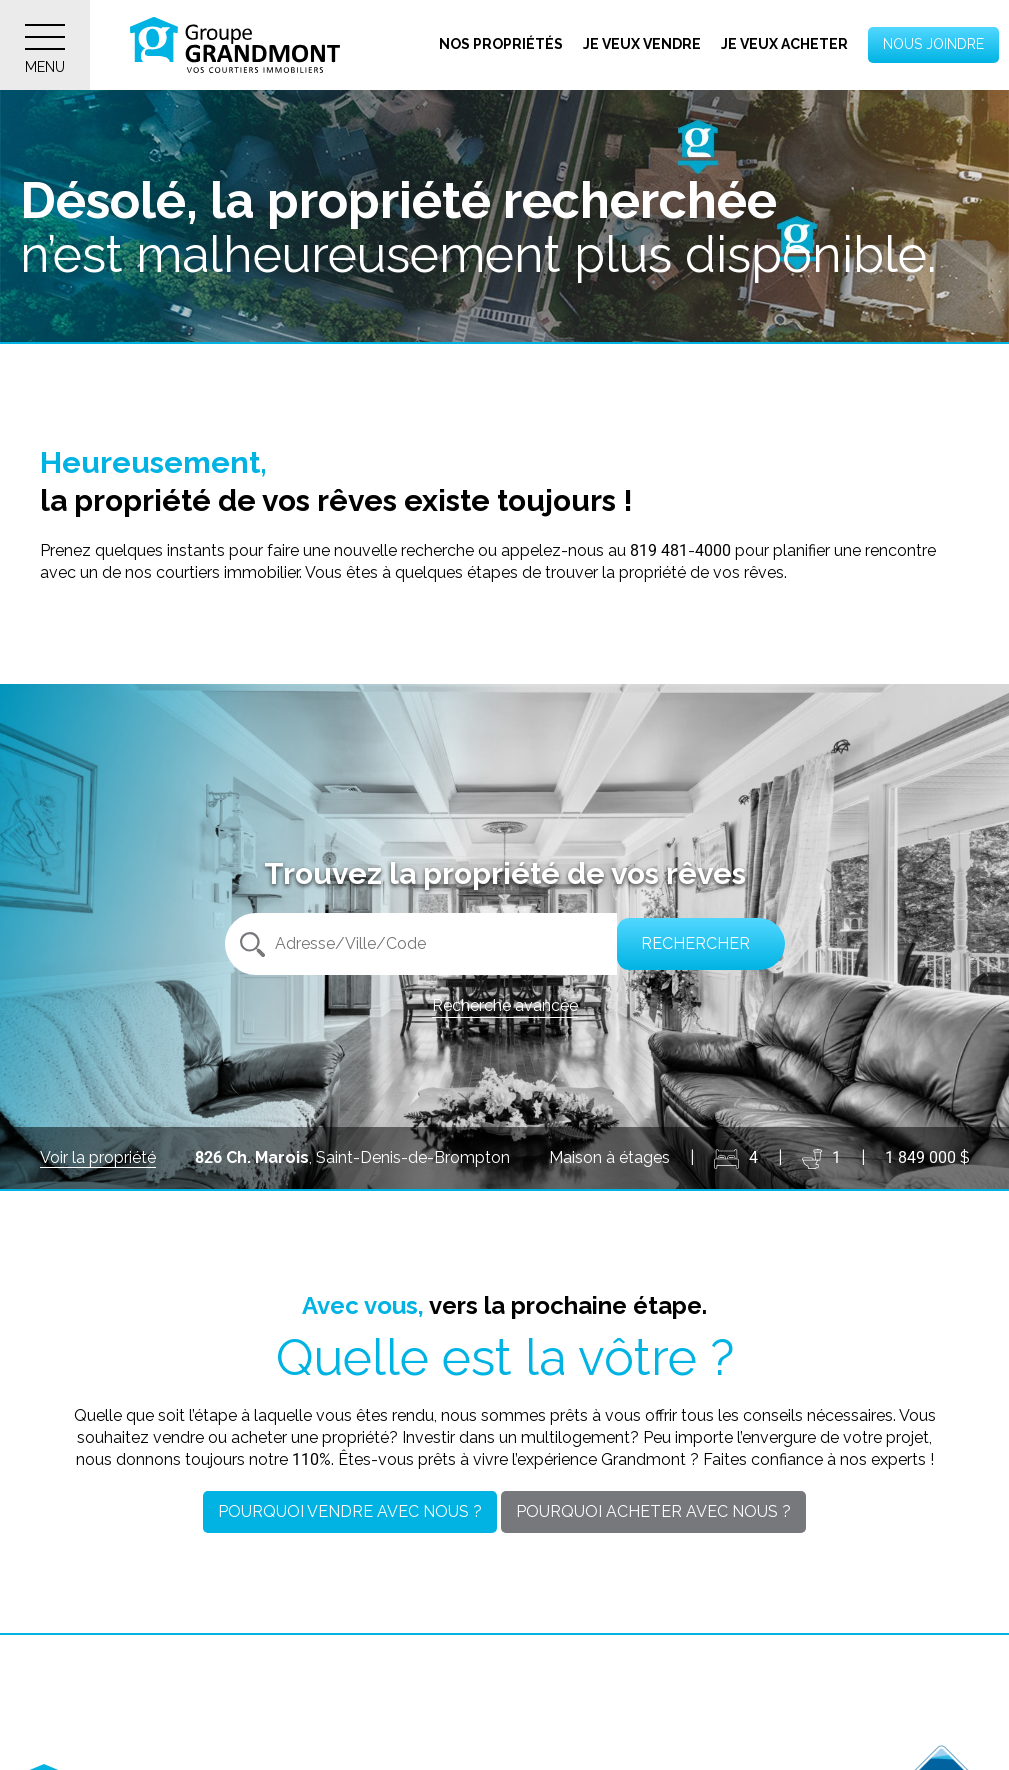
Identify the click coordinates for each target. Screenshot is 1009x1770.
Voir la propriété (98, 1157)
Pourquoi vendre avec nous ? (350, 1511)
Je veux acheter (784, 44)
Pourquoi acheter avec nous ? (653, 1511)
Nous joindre (933, 44)
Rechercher (691, 943)
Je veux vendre (642, 44)
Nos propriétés (501, 44)
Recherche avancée (505, 1005)
